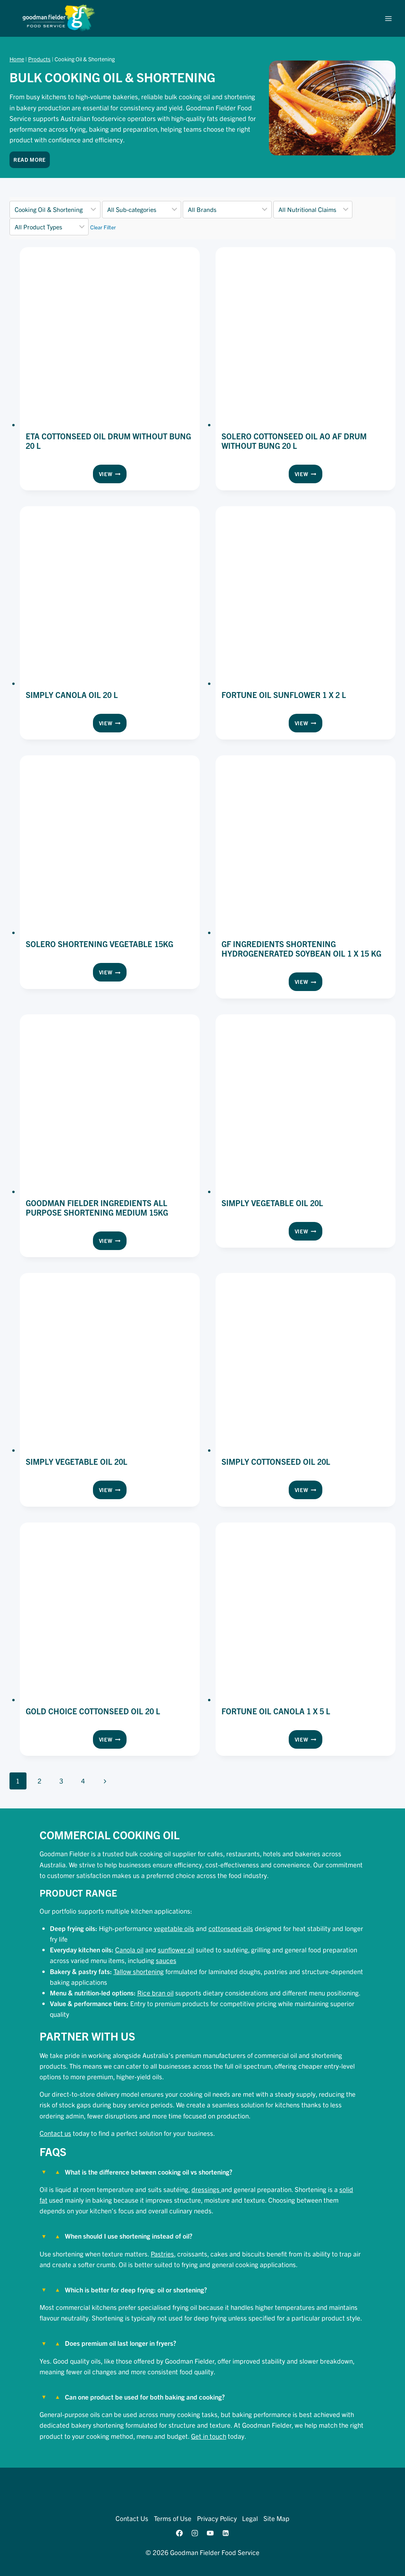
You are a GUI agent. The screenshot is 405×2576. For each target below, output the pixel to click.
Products (39, 58)
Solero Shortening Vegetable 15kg (99, 944)
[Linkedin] (226, 2533)
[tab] (202, 2187)
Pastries (162, 2253)
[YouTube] (210, 2533)
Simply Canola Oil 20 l (72, 695)
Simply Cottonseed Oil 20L (275, 1461)
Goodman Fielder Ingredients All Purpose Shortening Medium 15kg (97, 1207)
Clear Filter (103, 227)
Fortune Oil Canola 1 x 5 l (275, 1711)
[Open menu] (388, 18)
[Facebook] (179, 2533)
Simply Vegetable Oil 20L (272, 1203)
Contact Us (131, 2518)
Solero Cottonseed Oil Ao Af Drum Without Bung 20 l (294, 440)
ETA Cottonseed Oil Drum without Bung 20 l (108, 440)
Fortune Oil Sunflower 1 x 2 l (283, 695)
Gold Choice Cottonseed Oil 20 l (93, 1711)
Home (16, 58)
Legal (250, 2518)
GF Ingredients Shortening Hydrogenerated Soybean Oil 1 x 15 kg (301, 948)
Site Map (276, 2518)
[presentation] (110, 337)
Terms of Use (172, 2518)
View (113, 475)
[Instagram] (194, 2533)
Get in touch (208, 2436)
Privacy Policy (217, 2518)
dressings (206, 2189)
